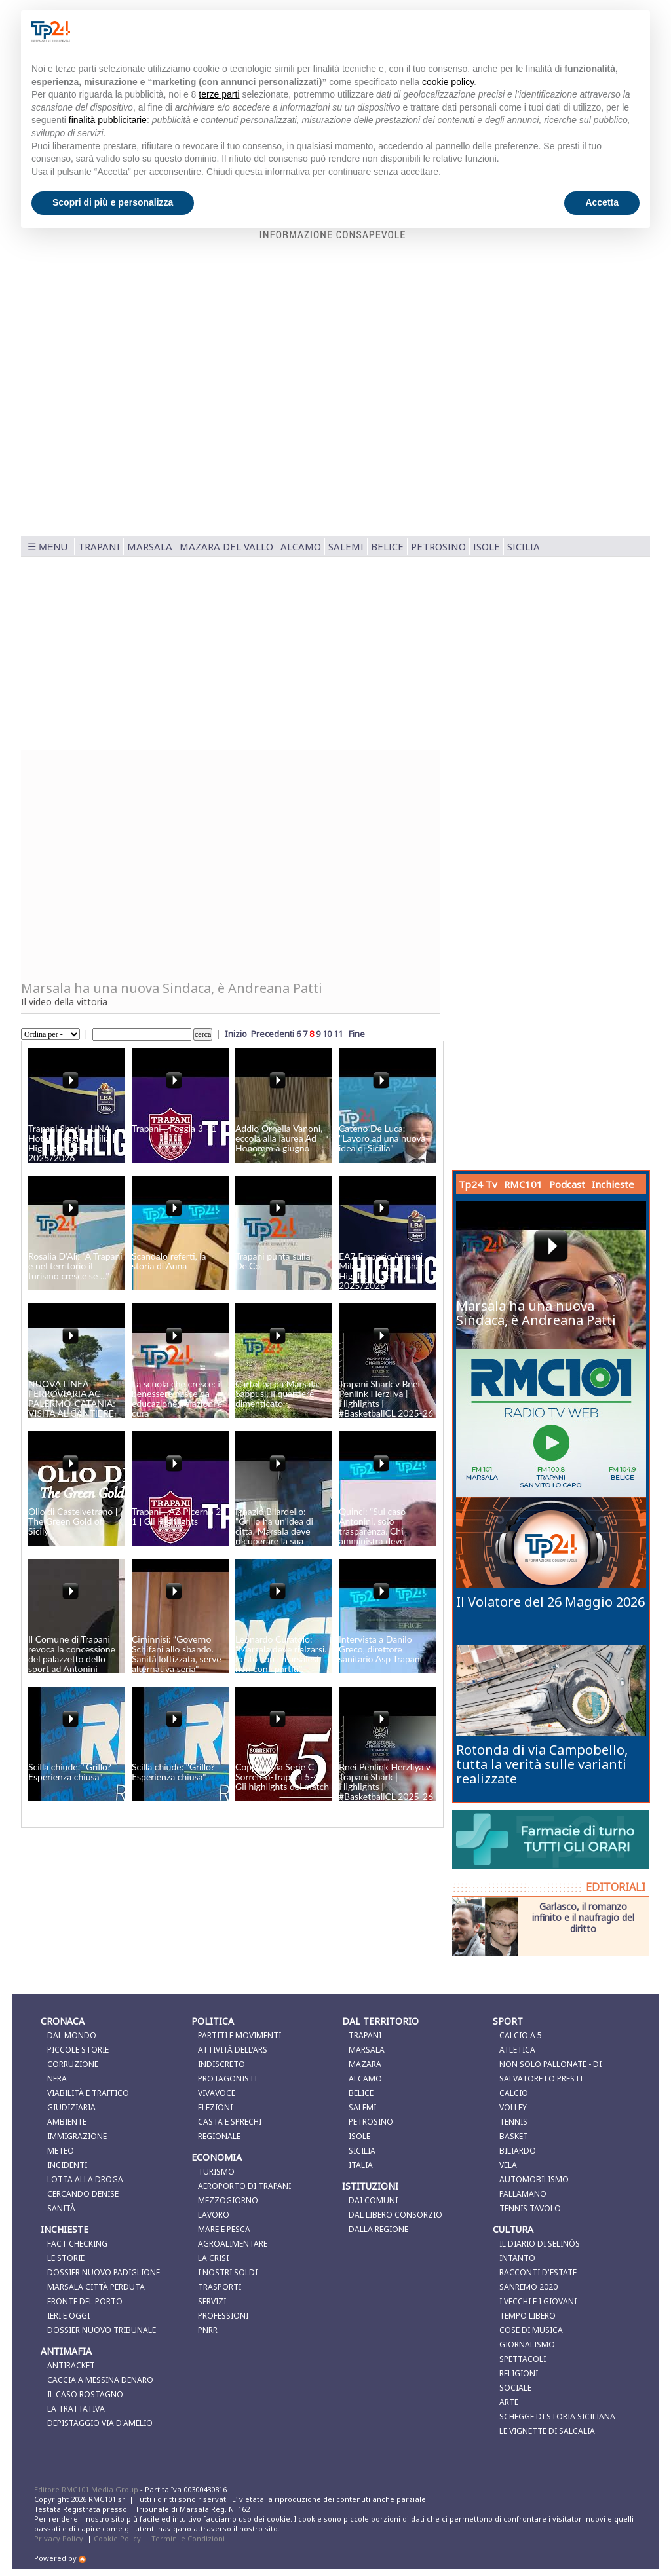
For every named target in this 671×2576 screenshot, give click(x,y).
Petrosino (438, 546)
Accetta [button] (602, 202)
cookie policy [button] (448, 82)
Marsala (149, 546)
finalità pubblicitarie (108, 120)
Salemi (346, 546)
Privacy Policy (58, 2538)
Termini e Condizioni (188, 2538)
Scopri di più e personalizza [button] (112, 202)
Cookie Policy (117, 2538)
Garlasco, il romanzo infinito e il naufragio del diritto (583, 1917)
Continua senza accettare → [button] (574, 31)
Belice (387, 546)
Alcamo (300, 546)
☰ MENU (47, 546)
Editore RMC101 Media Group (87, 2489)
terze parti (219, 94)
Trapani (99, 546)
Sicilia (523, 546)
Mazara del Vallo (226, 546)
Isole (486, 546)
